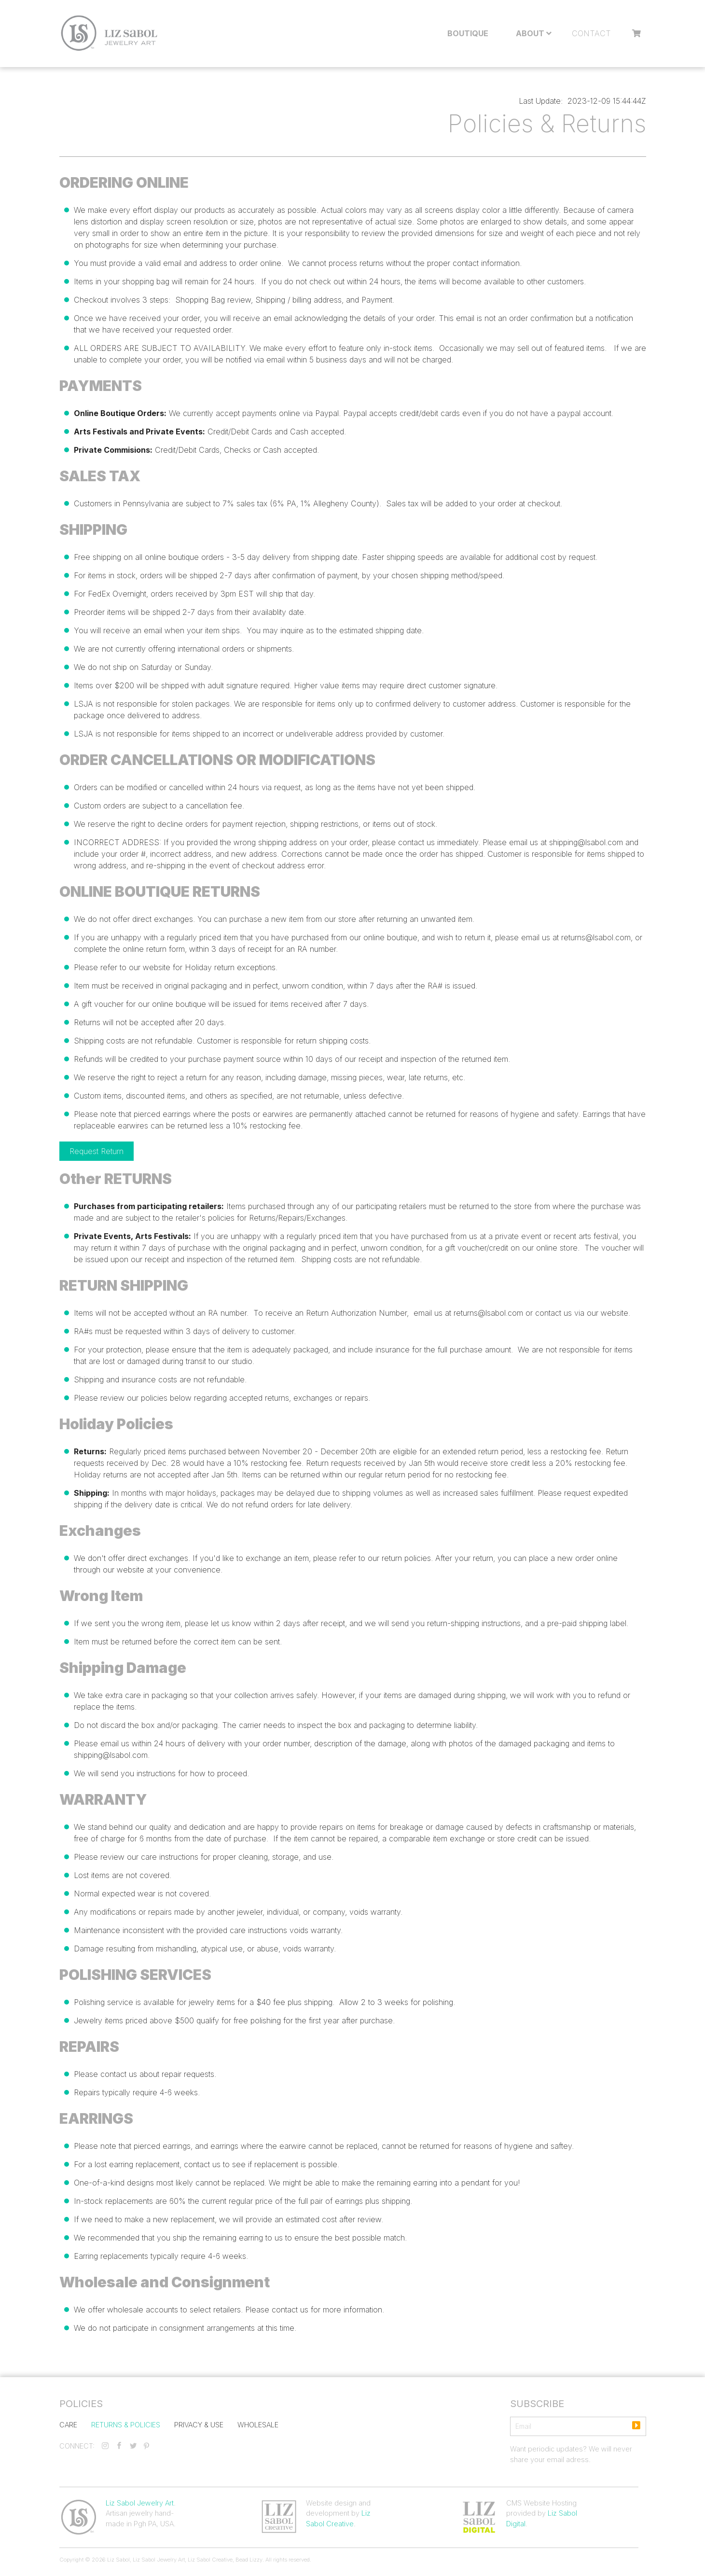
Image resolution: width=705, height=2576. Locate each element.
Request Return (96, 1151)
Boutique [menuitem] (467, 33)
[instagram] (105, 2446)
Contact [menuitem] (591, 33)
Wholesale (257, 2424)
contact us (553, 1313)
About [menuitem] (530, 33)
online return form (154, 949)
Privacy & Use (198, 2424)
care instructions (169, 1857)
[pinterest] (146, 2446)
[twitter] (133, 2446)
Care (68, 2424)
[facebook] (119, 2446)
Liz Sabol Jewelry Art (140, 2503)
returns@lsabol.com (596, 937)
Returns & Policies (125, 2424)
